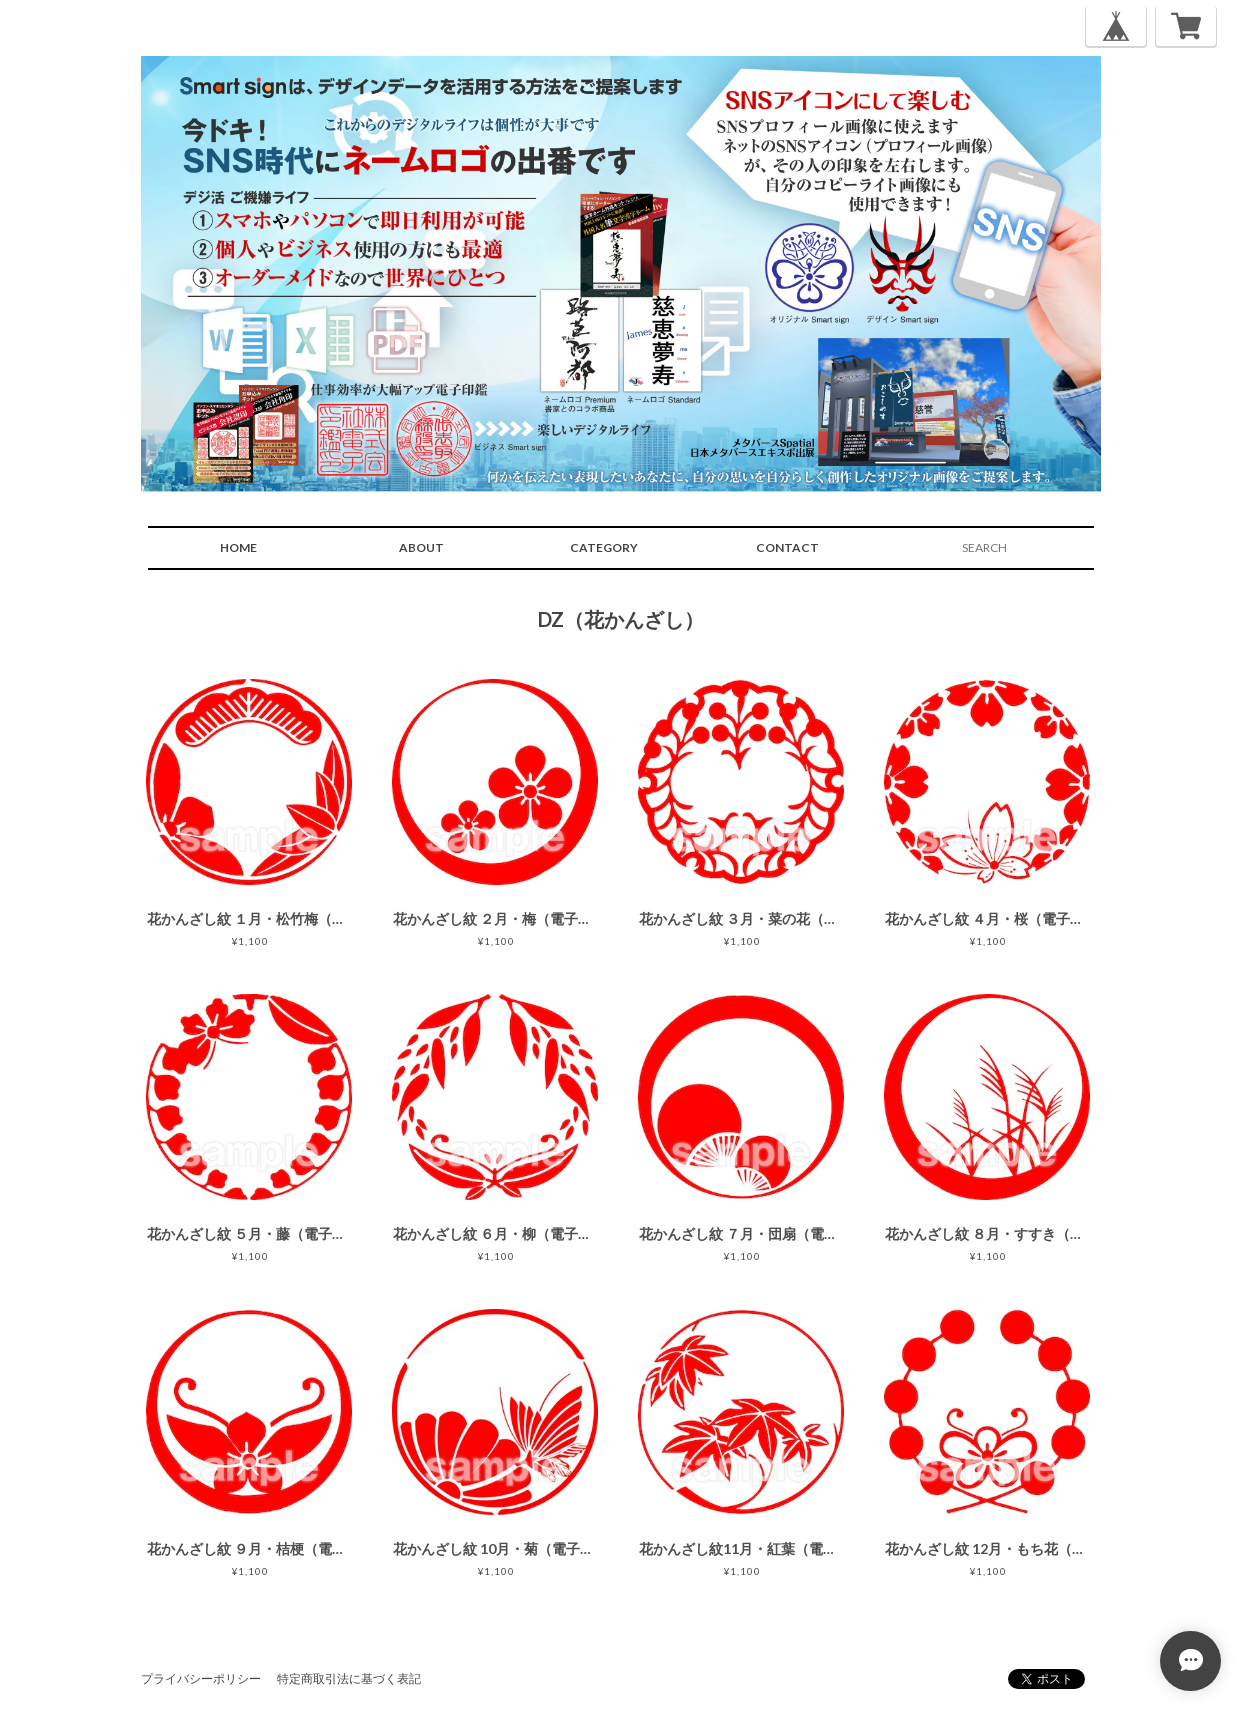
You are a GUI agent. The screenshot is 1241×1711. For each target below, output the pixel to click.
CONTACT (787, 547)
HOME (238, 547)
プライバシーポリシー (201, 1678)
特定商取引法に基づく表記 (349, 1678)
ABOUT (421, 547)
